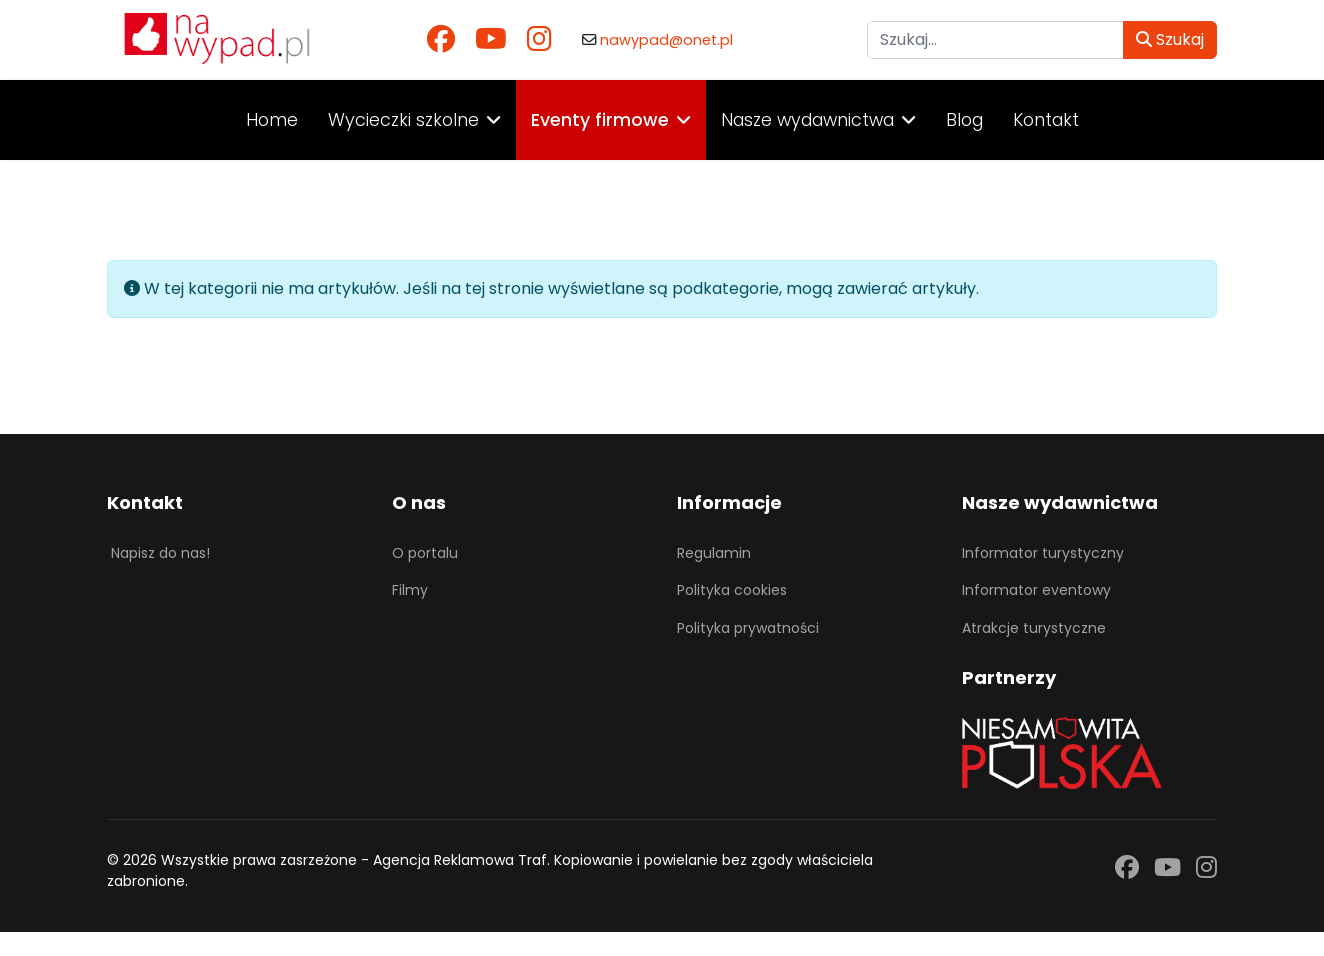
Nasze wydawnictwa (807, 120)
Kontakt (1046, 120)
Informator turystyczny (1043, 553)
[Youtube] (491, 39)
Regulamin (714, 553)
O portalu (425, 553)
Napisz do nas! (160, 553)
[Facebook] (441, 39)
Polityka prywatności (748, 628)
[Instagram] (539, 39)
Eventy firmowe (600, 120)
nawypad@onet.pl (666, 40)
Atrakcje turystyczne (1034, 628)
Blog (964, 120)
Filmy (410, 590)
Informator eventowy (1036, 590)
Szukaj (1170, 39)
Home (272, 120)
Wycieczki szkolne (403, 120)
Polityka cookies (732, 590)
